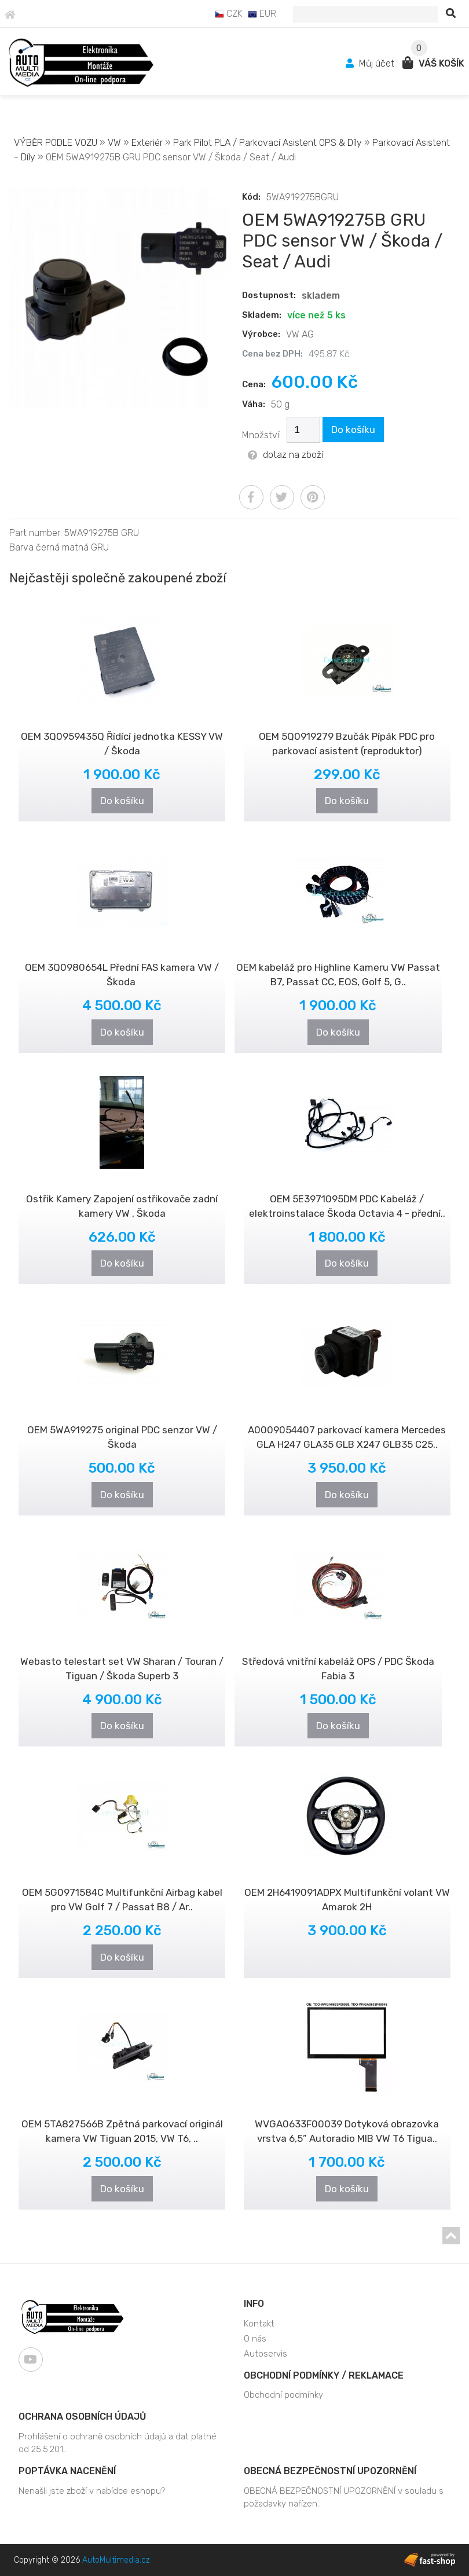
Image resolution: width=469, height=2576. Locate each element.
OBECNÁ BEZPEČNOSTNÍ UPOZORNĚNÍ (330, 2470)
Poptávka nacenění (67, 2470)
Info (254, 2303)
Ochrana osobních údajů (82, 2416)
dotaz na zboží (285, 454)
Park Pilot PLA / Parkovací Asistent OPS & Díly (267, 142)
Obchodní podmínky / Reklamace (324, 2375)
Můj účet (371, 63)
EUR (262, 13)
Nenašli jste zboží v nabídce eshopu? (92, 2491)
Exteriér (147, 142)
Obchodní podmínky (283, 2395)
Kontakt (259, 2323)
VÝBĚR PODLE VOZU (55, 142)
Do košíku (353, 429)
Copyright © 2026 (82, 2560)
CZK (229, 13)
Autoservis (265, 2354)
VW (114, 142)
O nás (255, 2338)
